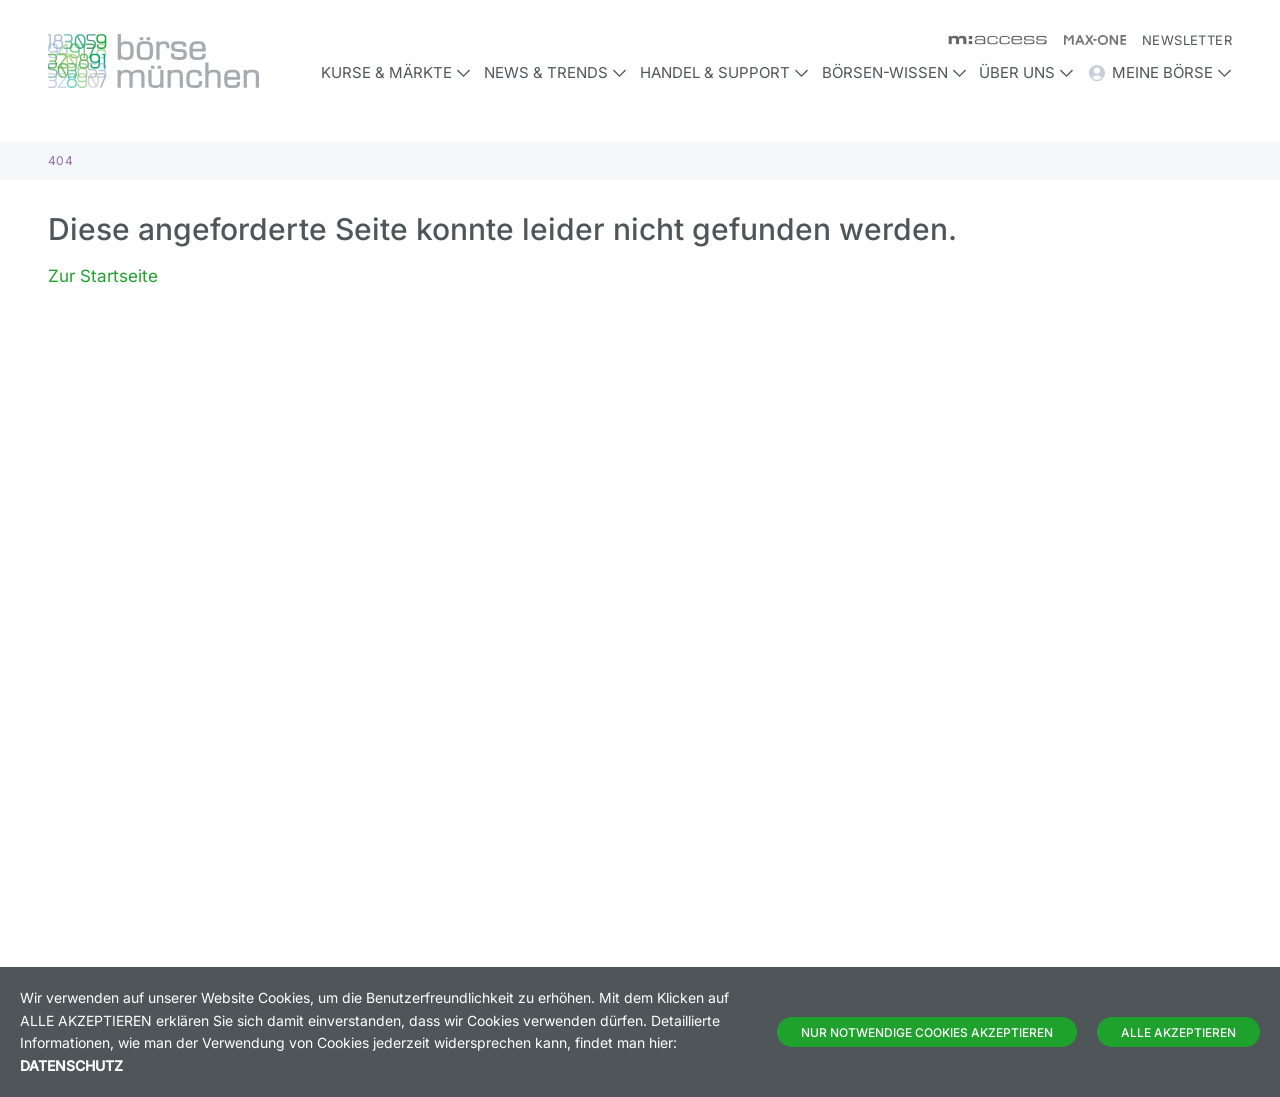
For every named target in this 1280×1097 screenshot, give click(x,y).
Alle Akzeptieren (1178, 1032)
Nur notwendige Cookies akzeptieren (927, 1032)
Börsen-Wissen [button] (894, 72)
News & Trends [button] (555, 72)
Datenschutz (71, 1065)
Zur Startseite (103, 276)
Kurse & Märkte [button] (396, 72)
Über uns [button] (1026, 72)
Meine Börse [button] (1159, 73)
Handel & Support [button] (724, 72)
